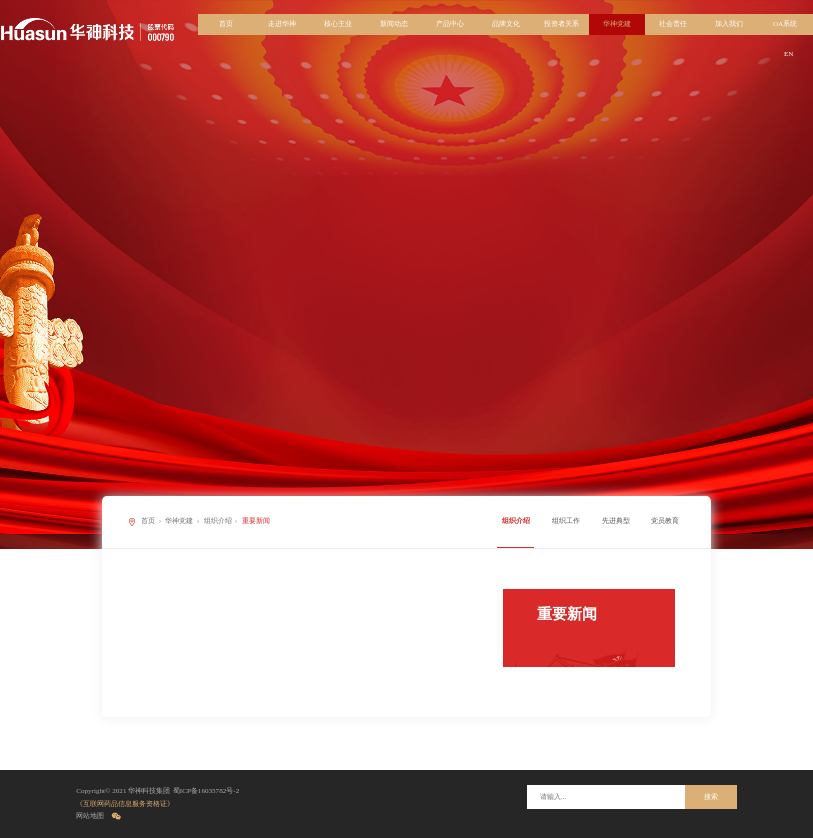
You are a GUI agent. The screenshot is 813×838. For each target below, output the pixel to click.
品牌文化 (506, 24)
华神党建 (617, 24)
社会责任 (673, 24)
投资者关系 (561, 24)
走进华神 (282, 24)
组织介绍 (218, 521)
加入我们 (729, 24)
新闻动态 (394, 24)
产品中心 (450, 24)
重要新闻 (256, 521)
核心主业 (338, 24)
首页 (226, 24)
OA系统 (785, 24)
